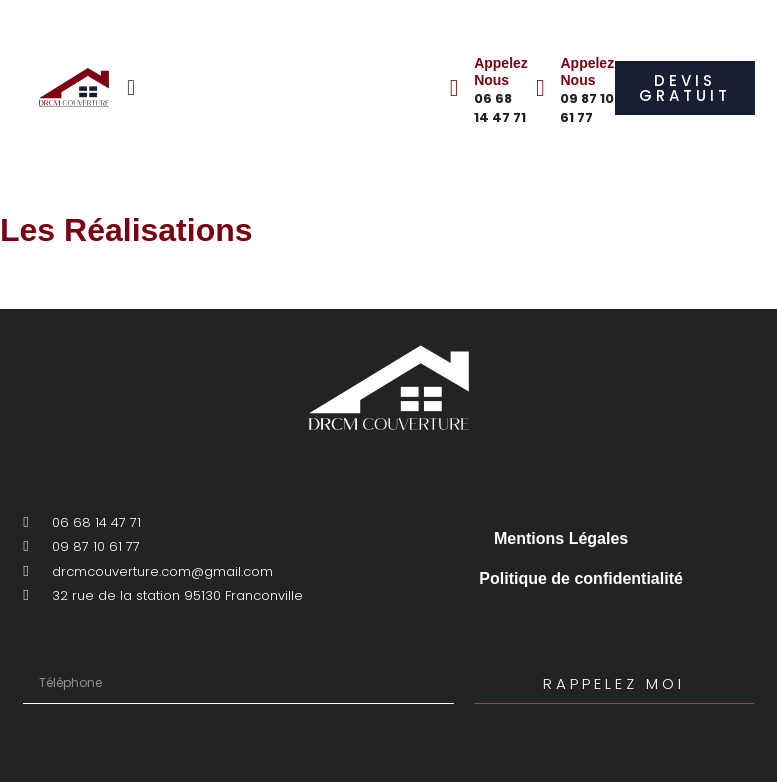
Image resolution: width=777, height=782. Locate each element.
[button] (131, 87)
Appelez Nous (501, 71)
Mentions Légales (561, 538)
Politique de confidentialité (581, 578)
